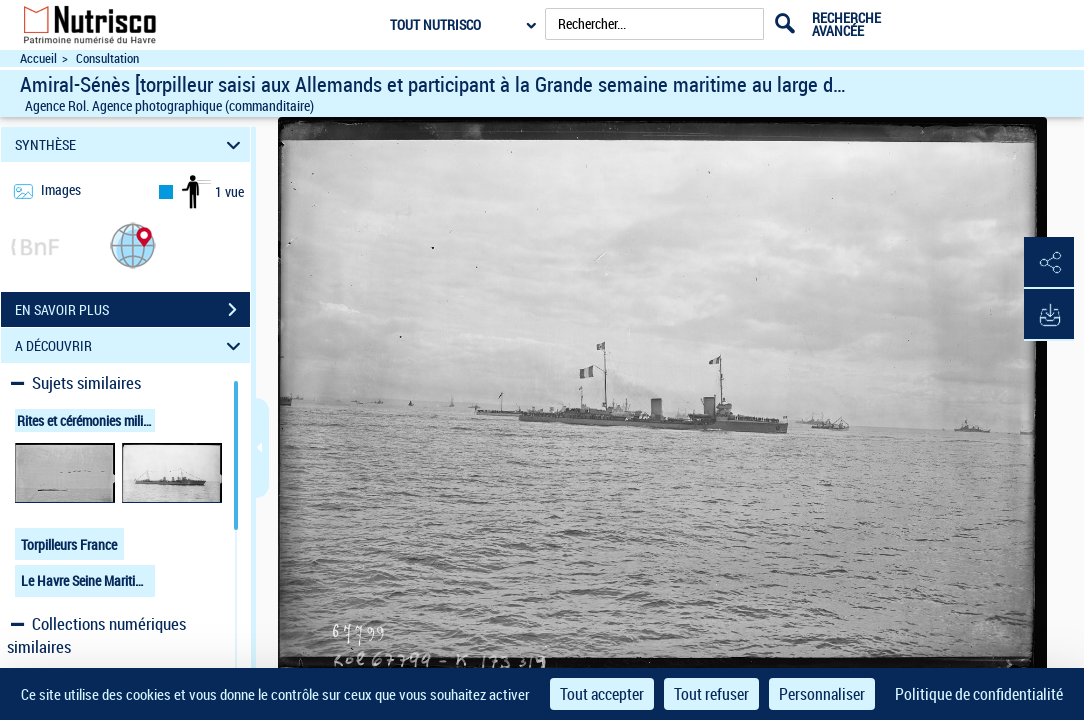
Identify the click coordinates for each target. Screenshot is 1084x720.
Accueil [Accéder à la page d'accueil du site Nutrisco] (38, 58)
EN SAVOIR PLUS (132, 310)
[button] (133, 244)
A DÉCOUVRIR (131, 345)
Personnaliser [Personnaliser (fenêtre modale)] (822, 694)
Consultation (107, 58)
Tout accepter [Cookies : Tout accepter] (602, 694)
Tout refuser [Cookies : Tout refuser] (711, 694)
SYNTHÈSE (131, 144)
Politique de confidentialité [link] (979, 694)
